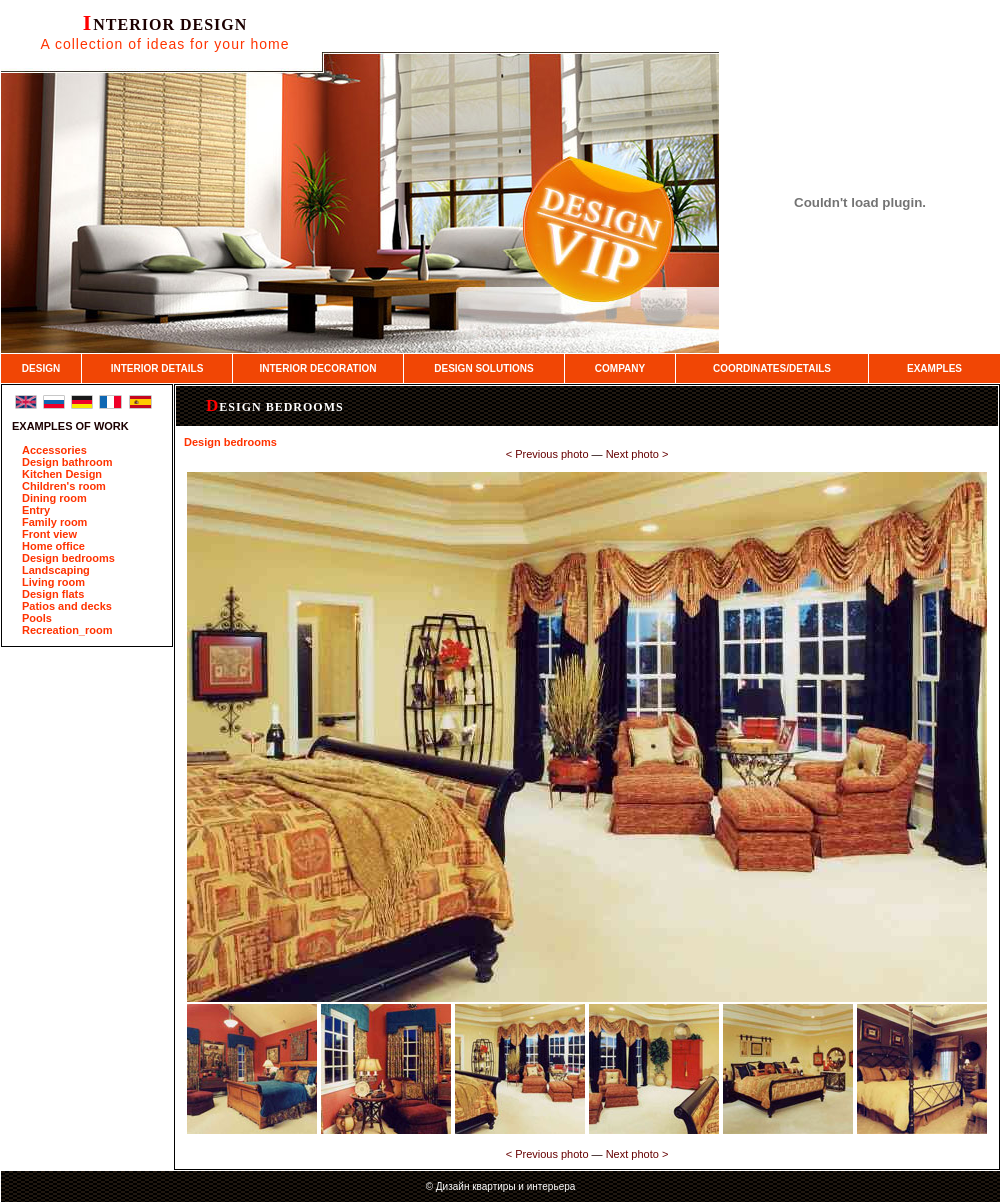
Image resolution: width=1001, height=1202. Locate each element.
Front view (49, 534)
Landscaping (56, 570)
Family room (54, 522)
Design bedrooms (68, 558)
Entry (36, 510)
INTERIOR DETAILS (157, 368)
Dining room (54, 498)
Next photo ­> (637, 454)
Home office (53, 546)
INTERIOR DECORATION (317, 368)
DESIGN (41, 368)
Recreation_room (67, 630)
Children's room (64, 486)
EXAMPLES (934, 368)
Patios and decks (67, 606)
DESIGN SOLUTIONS (483, 368)
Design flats (53, 594)
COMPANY (620, 368)
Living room (53, 582)
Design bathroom (67, 462)
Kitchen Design (62, 474)
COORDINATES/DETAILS (772, 368)
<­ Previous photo (547, 454)
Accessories (54, 450)
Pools (37, 618)
